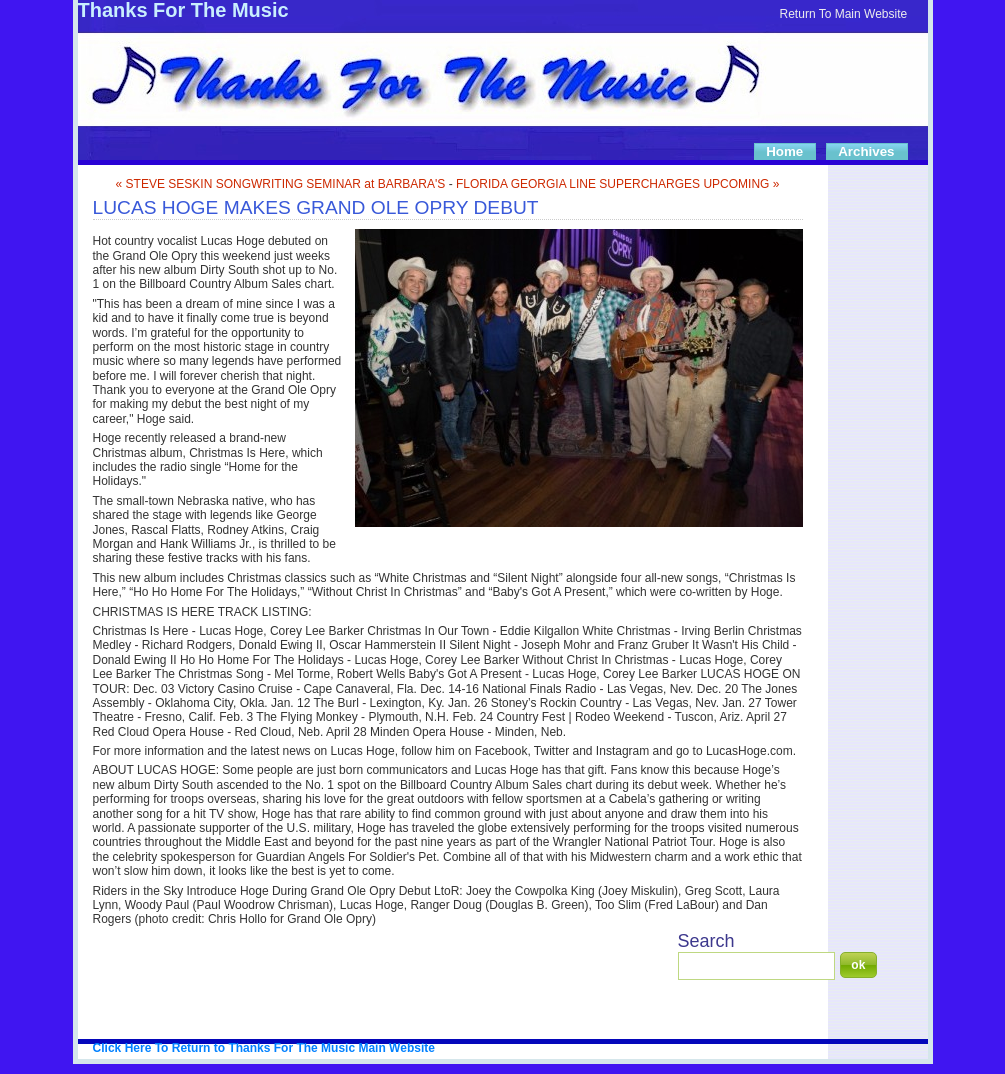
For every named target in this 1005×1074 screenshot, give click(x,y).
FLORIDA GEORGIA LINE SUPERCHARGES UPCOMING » (617, 184)
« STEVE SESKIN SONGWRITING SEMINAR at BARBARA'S (281, 184)
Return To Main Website (844, 14)
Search (706, 941)
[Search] (756, 966)
